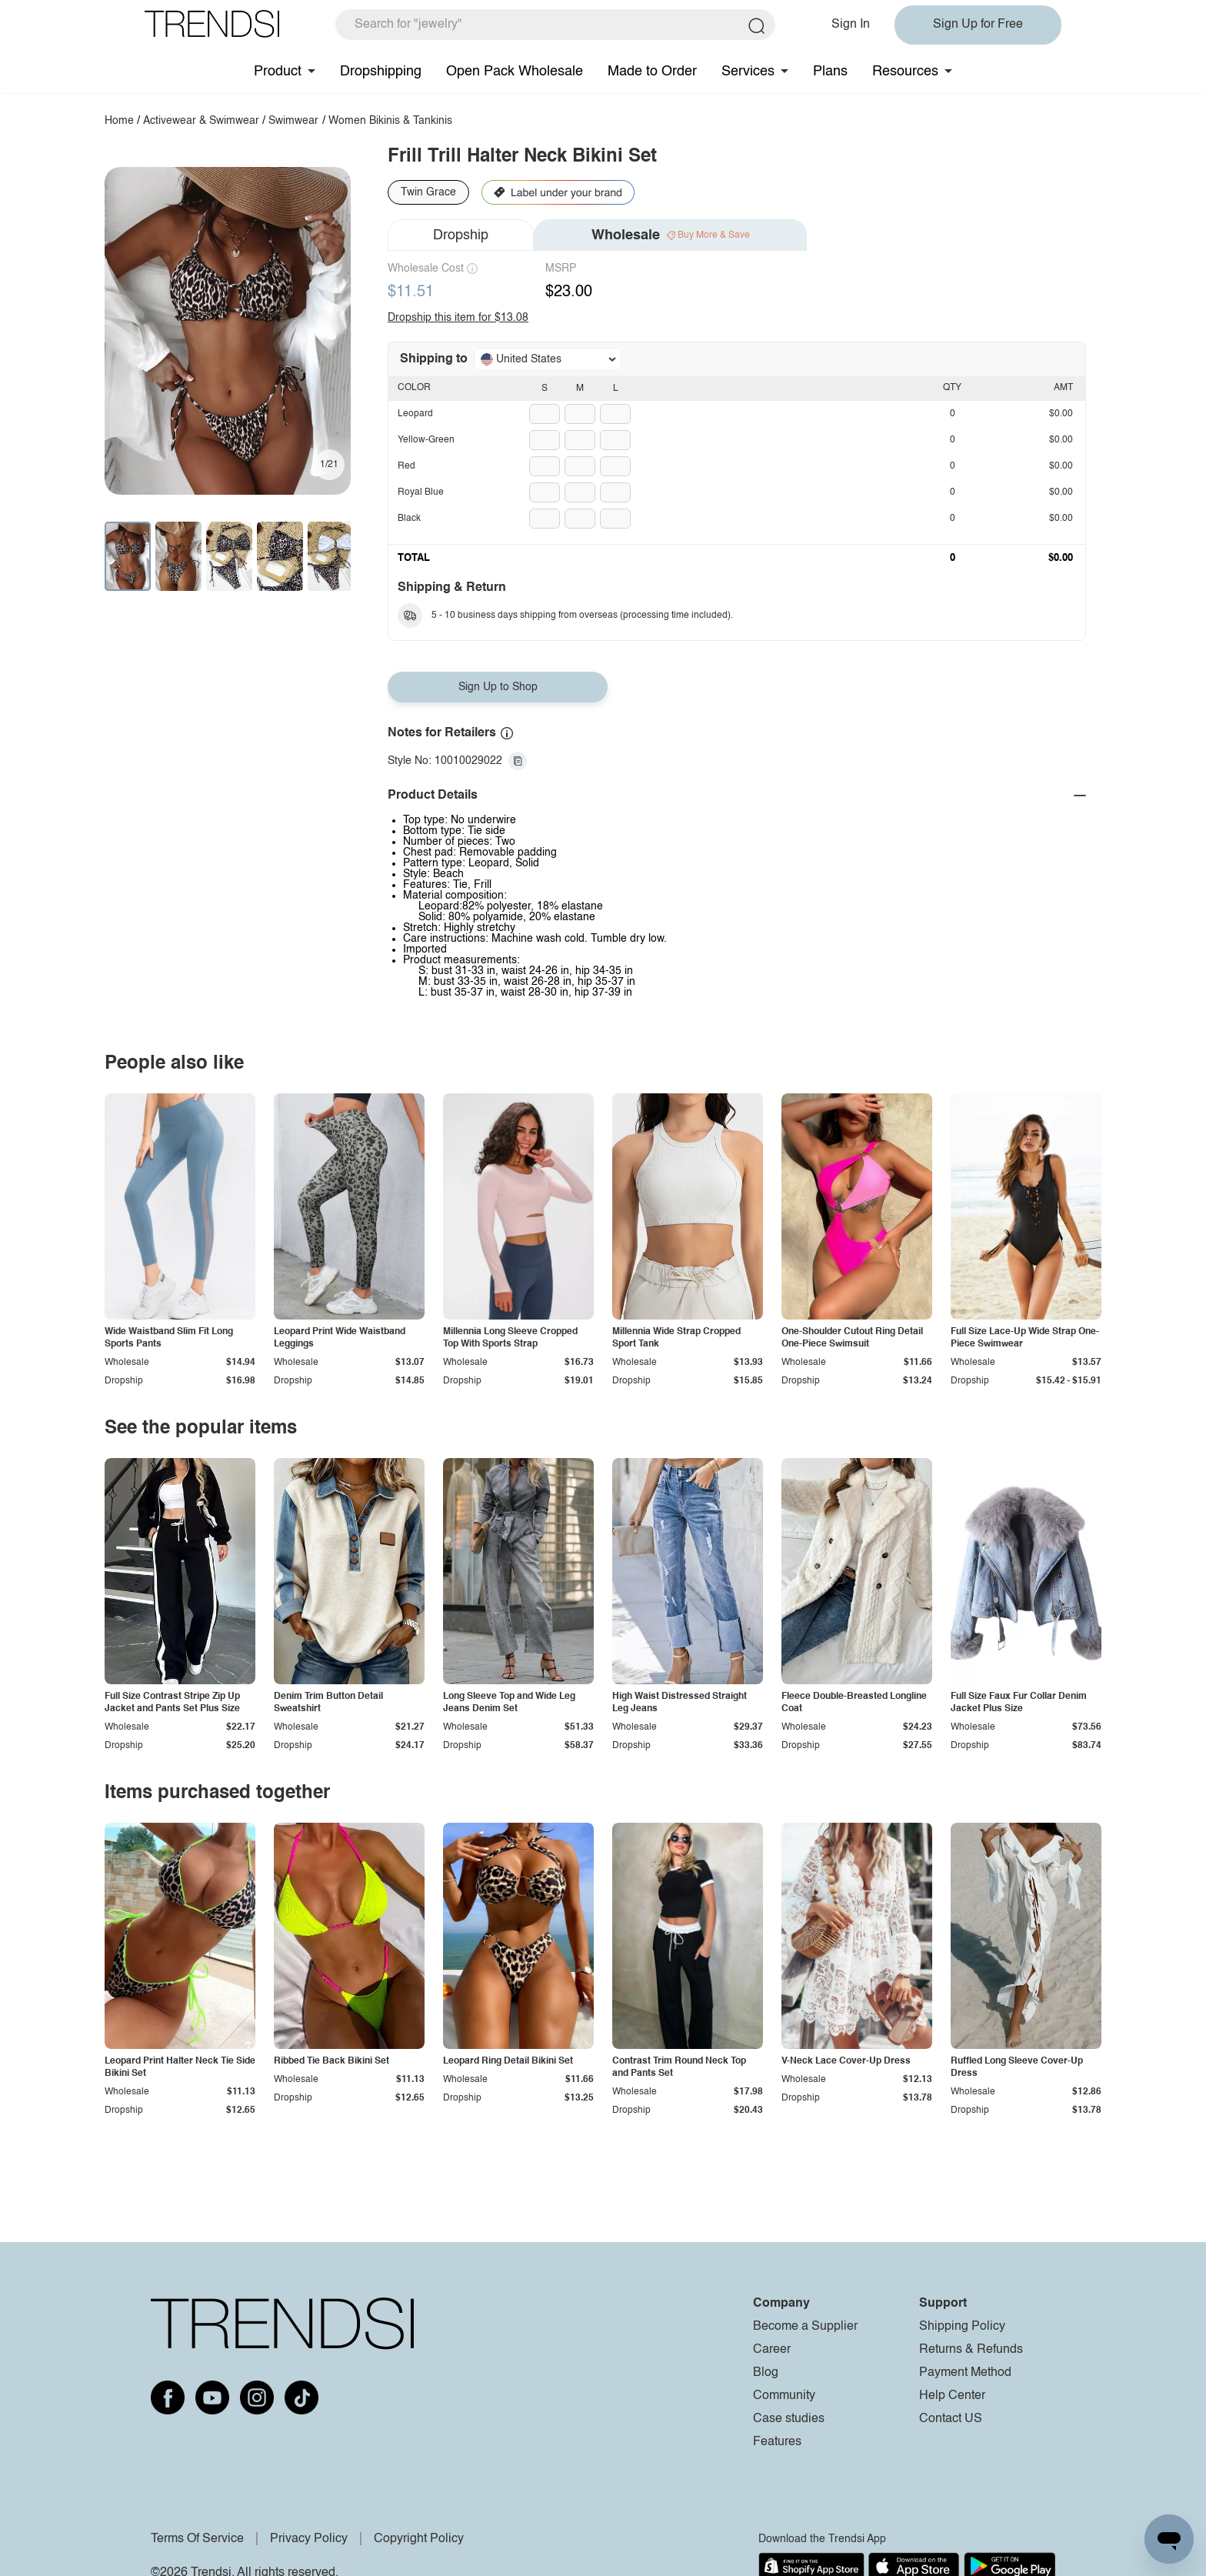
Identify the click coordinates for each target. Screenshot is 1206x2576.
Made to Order (652, 71)
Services (748, 71)
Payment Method (965, 2373)
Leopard (415, 414)
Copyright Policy (419, 2539)
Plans (830, 71)
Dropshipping (380, 71)
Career (772, 2350)
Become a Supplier (805, 2327)
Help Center (952, 2396)
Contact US (950, 2419)
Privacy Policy (309, 2539)
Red (406, 466)
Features (777, 2442)
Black (409, 518)
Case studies (789, 2419)
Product (278, 71)
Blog (765, 2373)
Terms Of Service (197, 2539)
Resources (905, 71)
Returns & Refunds (971, 2350)
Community (784, 2396)
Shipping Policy (962, 2327)
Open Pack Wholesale (514, 71)
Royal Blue (421, 492)
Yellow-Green (426, 440)
